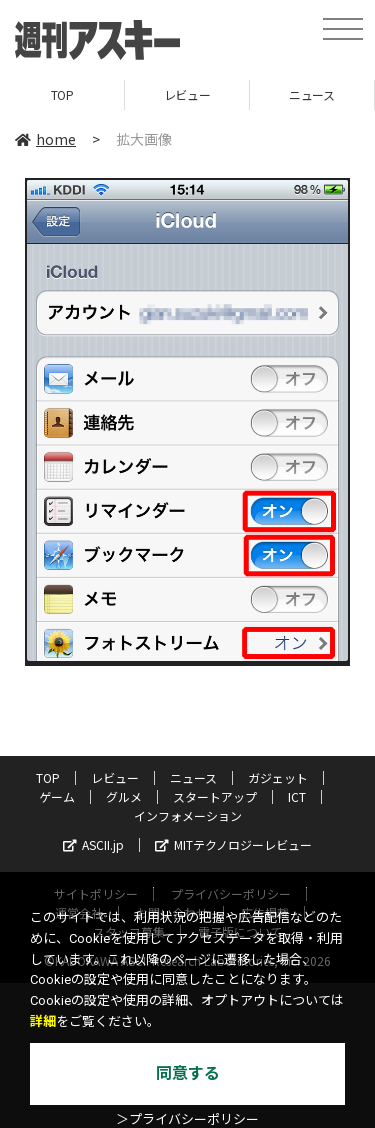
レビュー (187, 94)
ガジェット (278, 777)
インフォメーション (188, 815)
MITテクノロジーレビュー (233, 844)
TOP (62, 94)
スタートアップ (215, 796)
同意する (188, 1073)
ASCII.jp (93, 844)
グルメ (124, 796)
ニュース (311, 94)
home (45, 139)
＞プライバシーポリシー (187, 1119)
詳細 (43, 1021)
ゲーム (57, 796)
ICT (297, 796)
